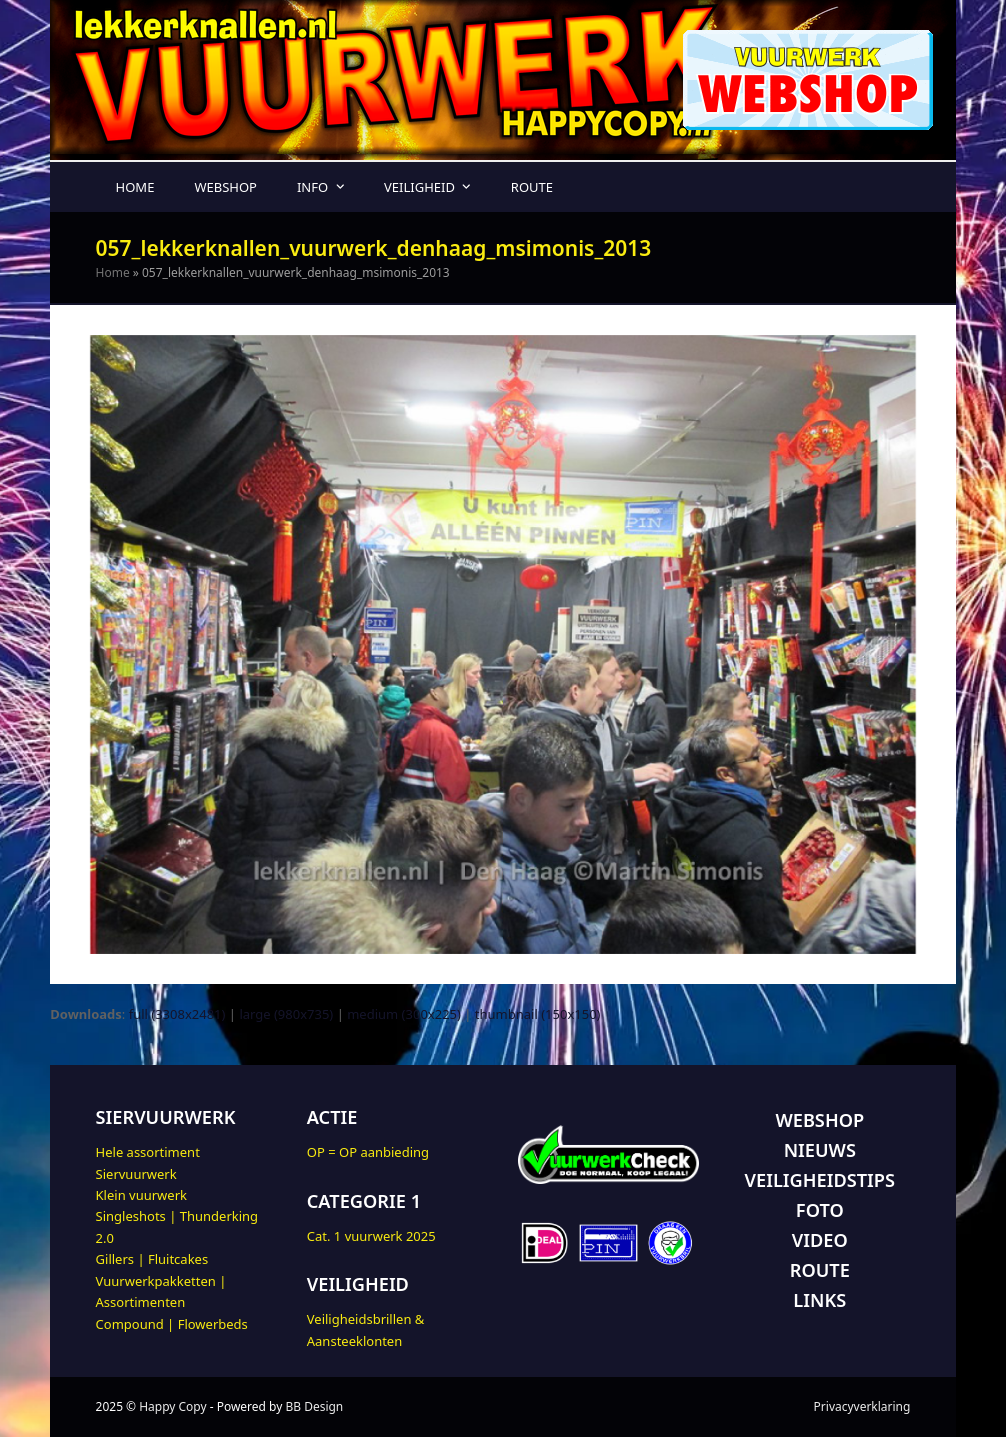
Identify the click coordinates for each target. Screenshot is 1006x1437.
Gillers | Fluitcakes (152, 1259)
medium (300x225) (404, 1014)
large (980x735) (286, 1014)
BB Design (314, 1406)
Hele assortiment (148, 1152)
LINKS (819, 1300)
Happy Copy (172, 1406)
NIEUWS (820, 1150)
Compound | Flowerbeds (172, 1324)
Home (113, 272)
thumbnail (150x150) (538, 1014)
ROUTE (820, 1270)
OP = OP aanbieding (368, 1152)
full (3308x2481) (177, 1014)
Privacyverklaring (862, 1406)
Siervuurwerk (136, 1174)
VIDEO (820, 1240)
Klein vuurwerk (141, 1195)
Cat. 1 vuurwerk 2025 (371, 1236)
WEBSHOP (819, 1120)
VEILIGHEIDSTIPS (820, 1180)
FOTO (820, 1210)
